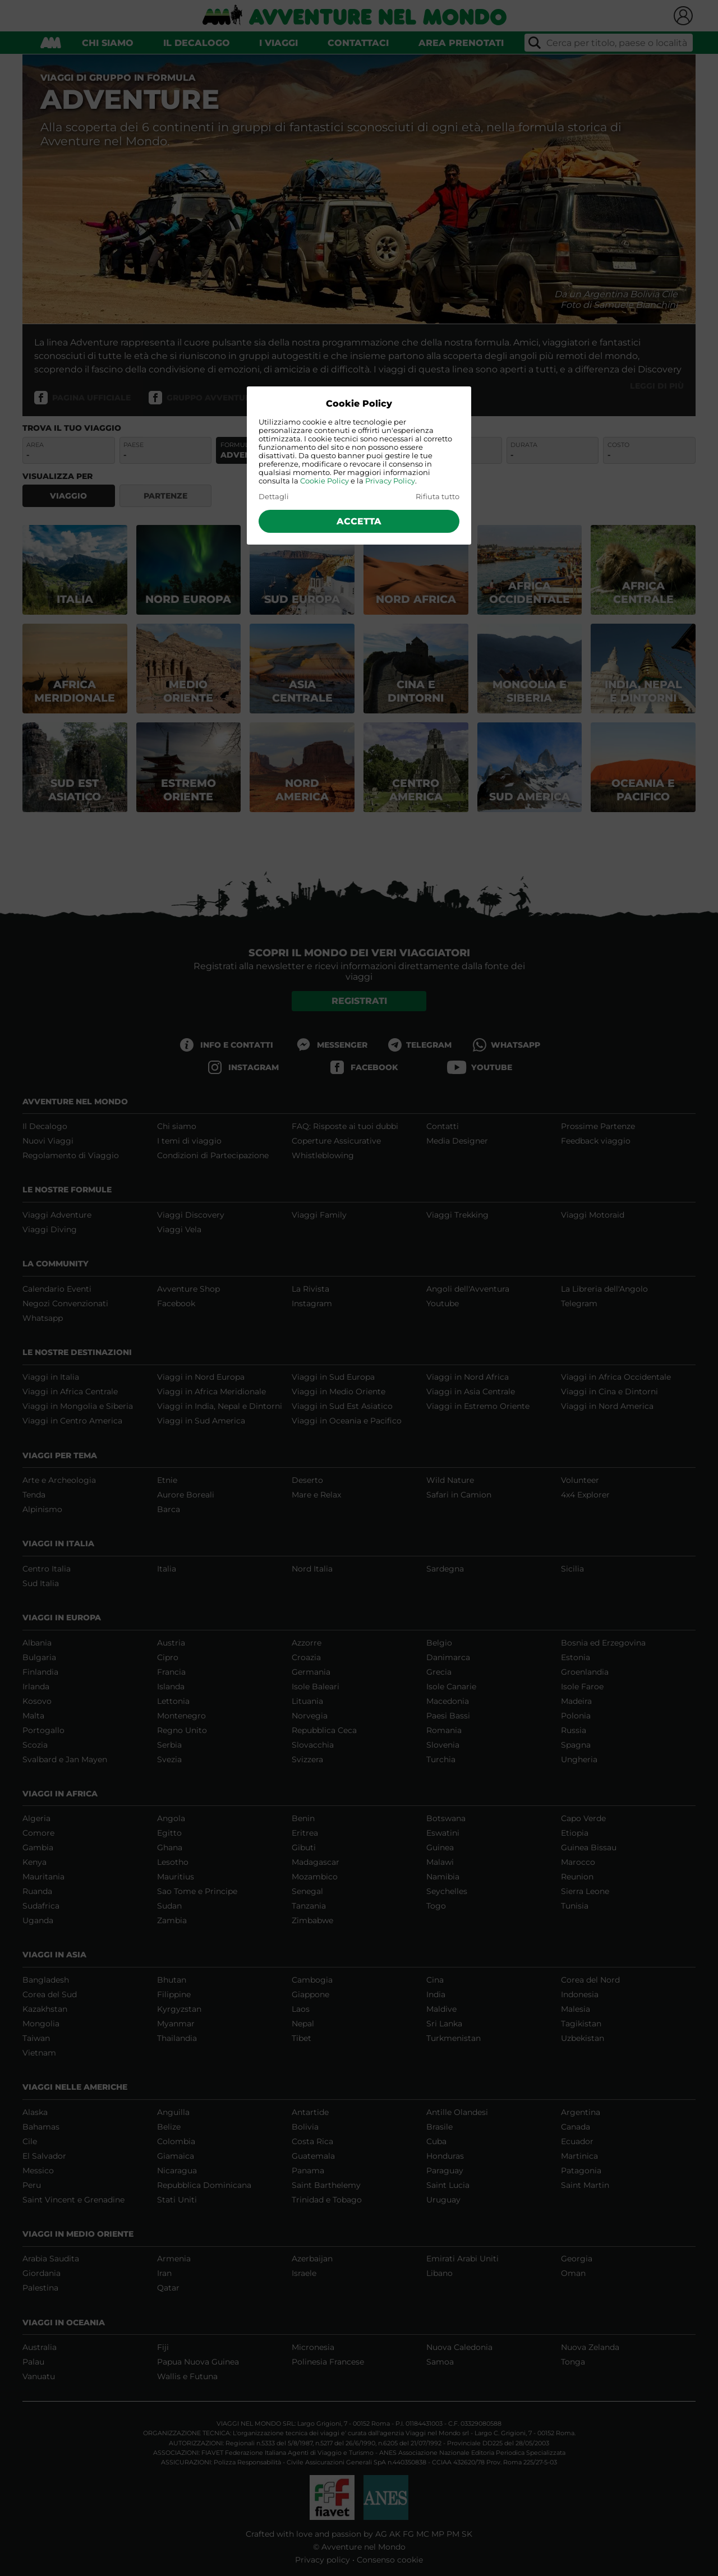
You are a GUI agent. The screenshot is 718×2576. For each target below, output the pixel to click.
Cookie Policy (324, 481)
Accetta (359, 521)
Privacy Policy (390, 481)
